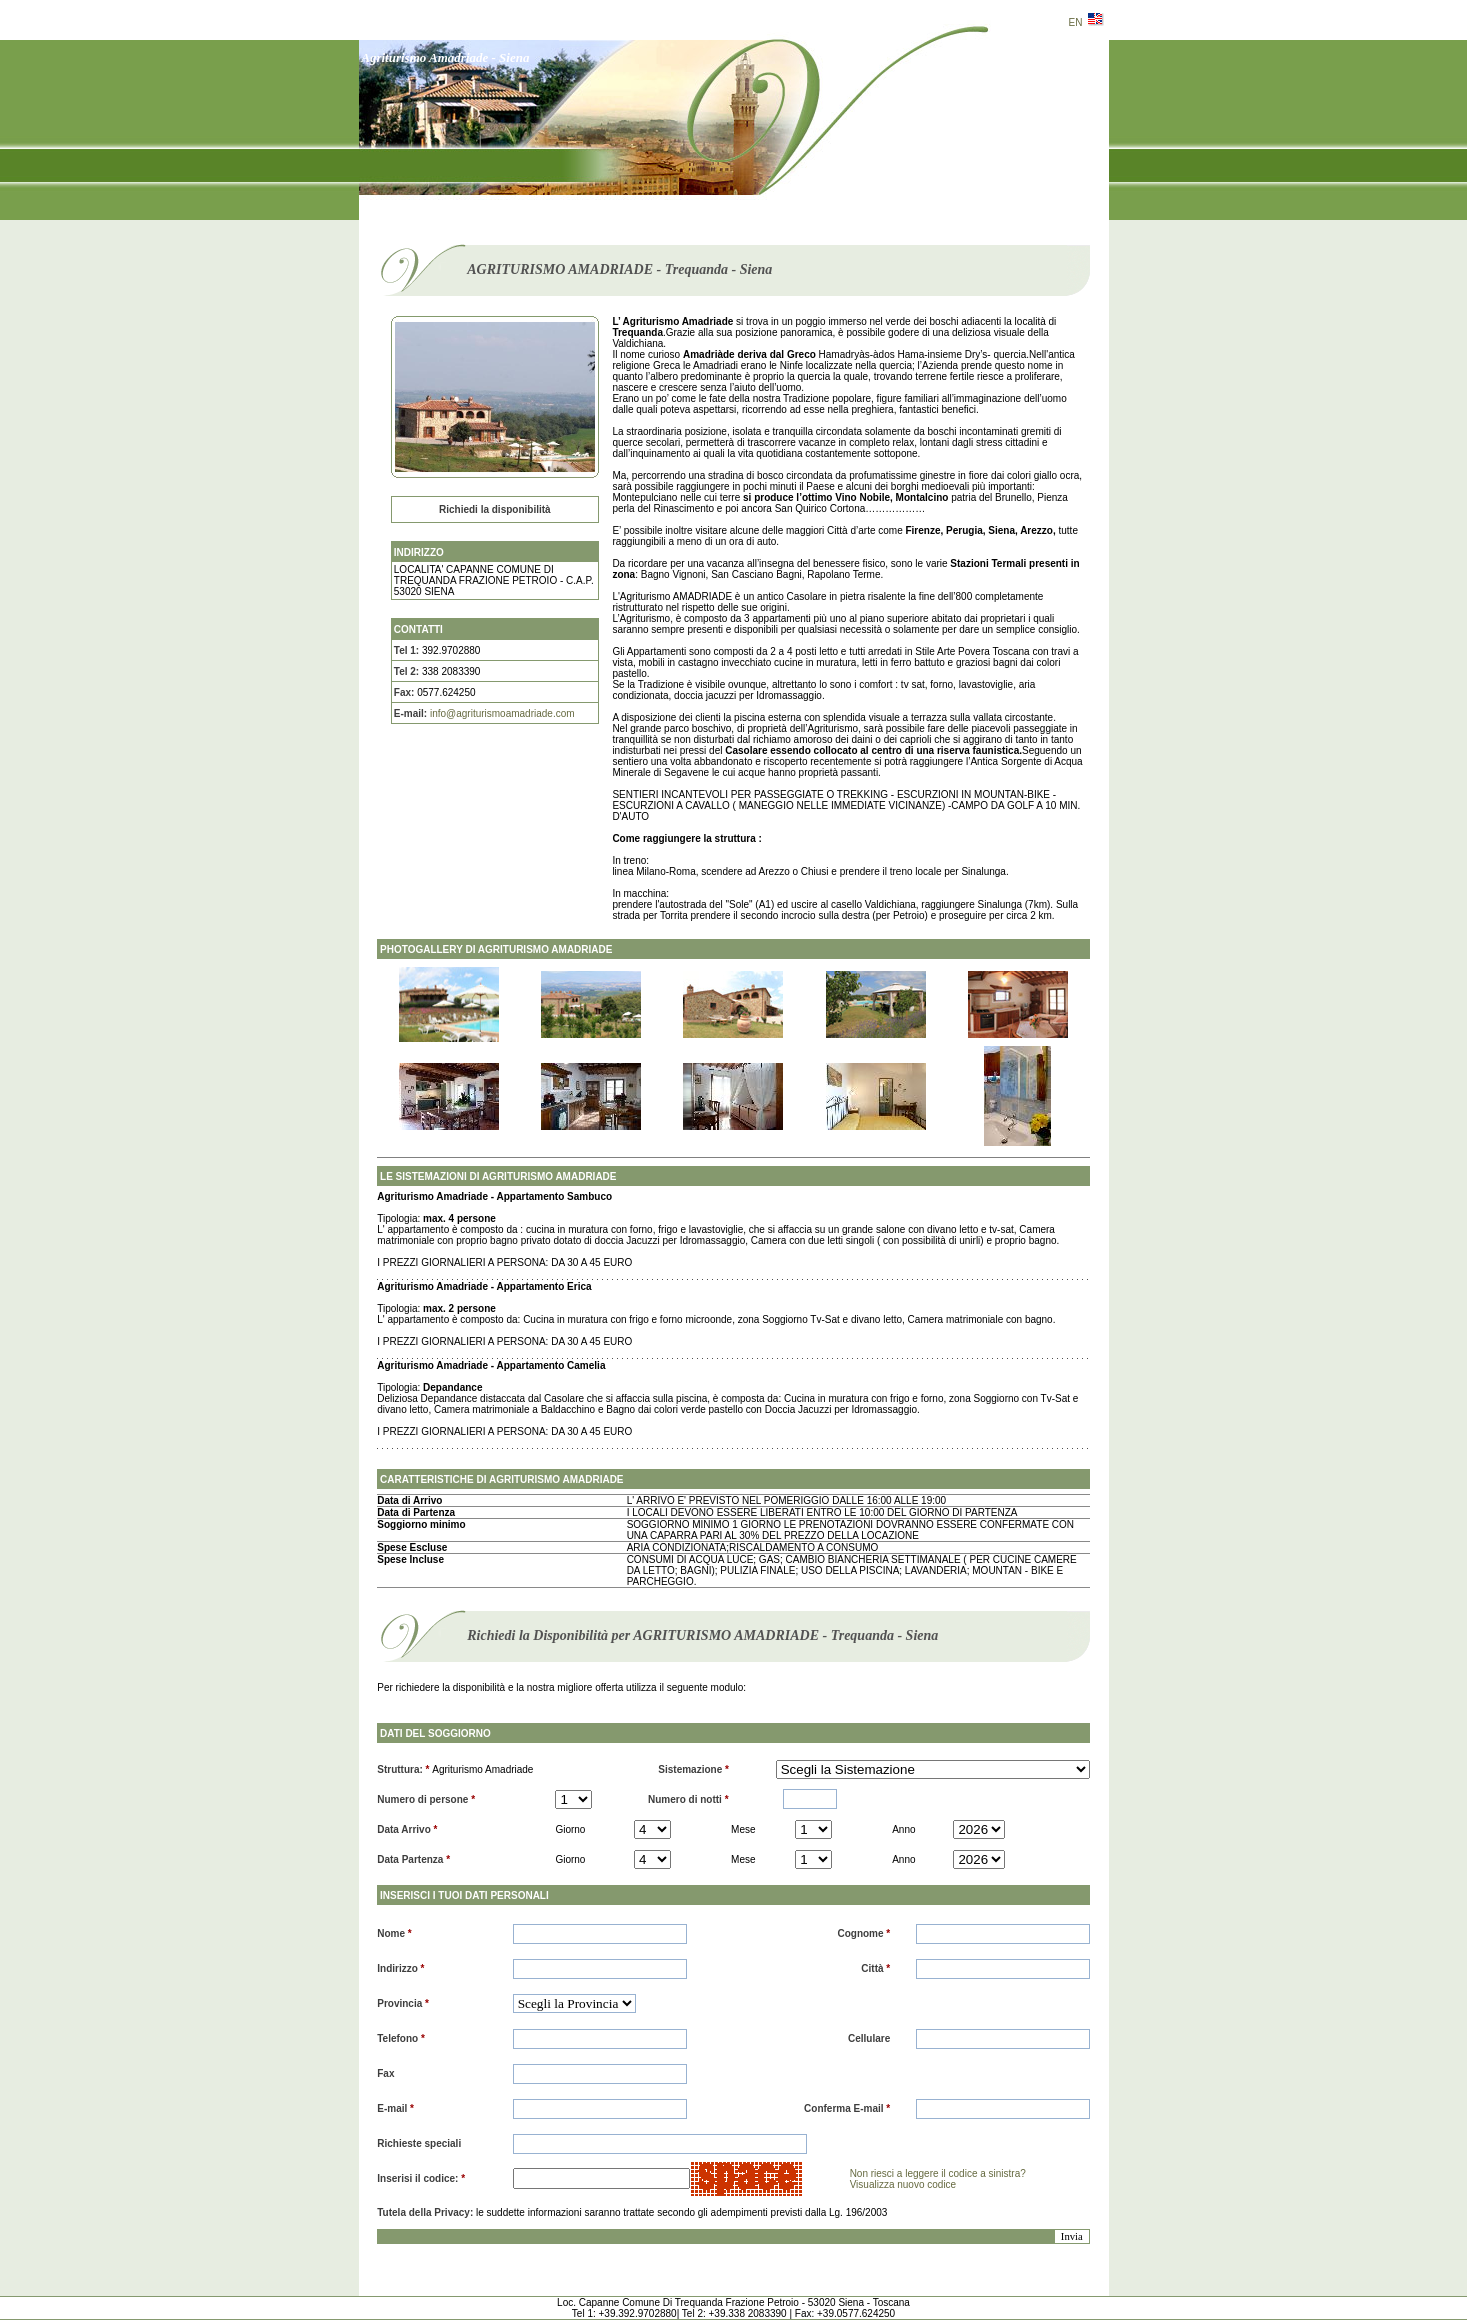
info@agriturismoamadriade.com (502, 713)
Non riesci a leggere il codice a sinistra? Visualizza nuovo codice (938, 2179)
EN (1086, 22)
